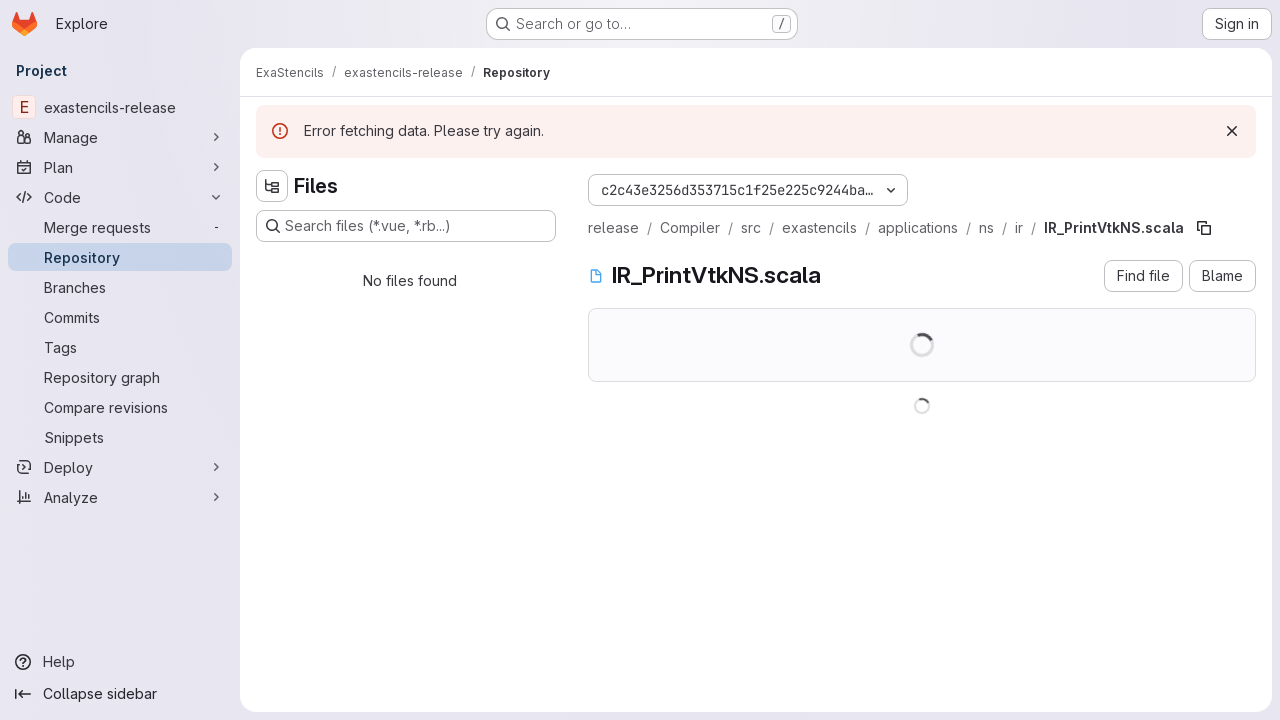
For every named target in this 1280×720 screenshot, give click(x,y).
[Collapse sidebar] (120, 694)
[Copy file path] (1204, 228)
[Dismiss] (1232, 131)
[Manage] (120, 137)
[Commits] (120, 317)
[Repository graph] (120, 377)
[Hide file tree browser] (272, 186)
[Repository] (120, 257)
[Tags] (120, 347)
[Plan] (120, 167)
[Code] (120, 197)
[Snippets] (120, 437)
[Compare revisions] (120, 407)
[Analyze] (120, 497)
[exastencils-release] (120, 107)
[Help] (120, 662)
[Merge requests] (120, 227)
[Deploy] (120, 467)
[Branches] (120, 287)
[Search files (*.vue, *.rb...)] (406, 226)
